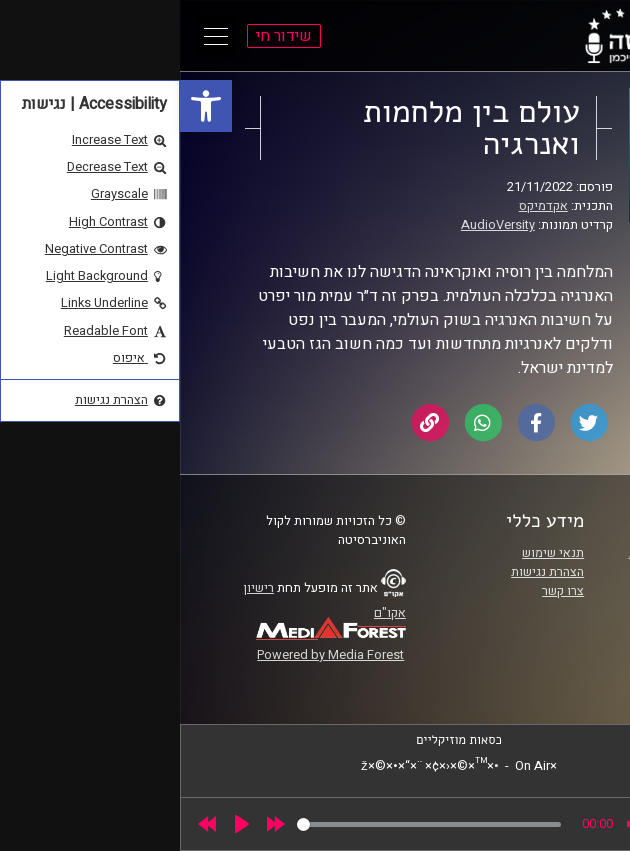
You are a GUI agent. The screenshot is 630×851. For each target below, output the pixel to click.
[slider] (249, 824)
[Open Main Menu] (36, 36)
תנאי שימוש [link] (373, 553)
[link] (26, 106)
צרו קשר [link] (383, 591)
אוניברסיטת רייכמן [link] (534, 572)
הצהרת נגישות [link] (367, 572)
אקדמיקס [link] (363, 206)
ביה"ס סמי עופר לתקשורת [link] (516, 553)
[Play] (62, 824)
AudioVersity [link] (318, 225)
